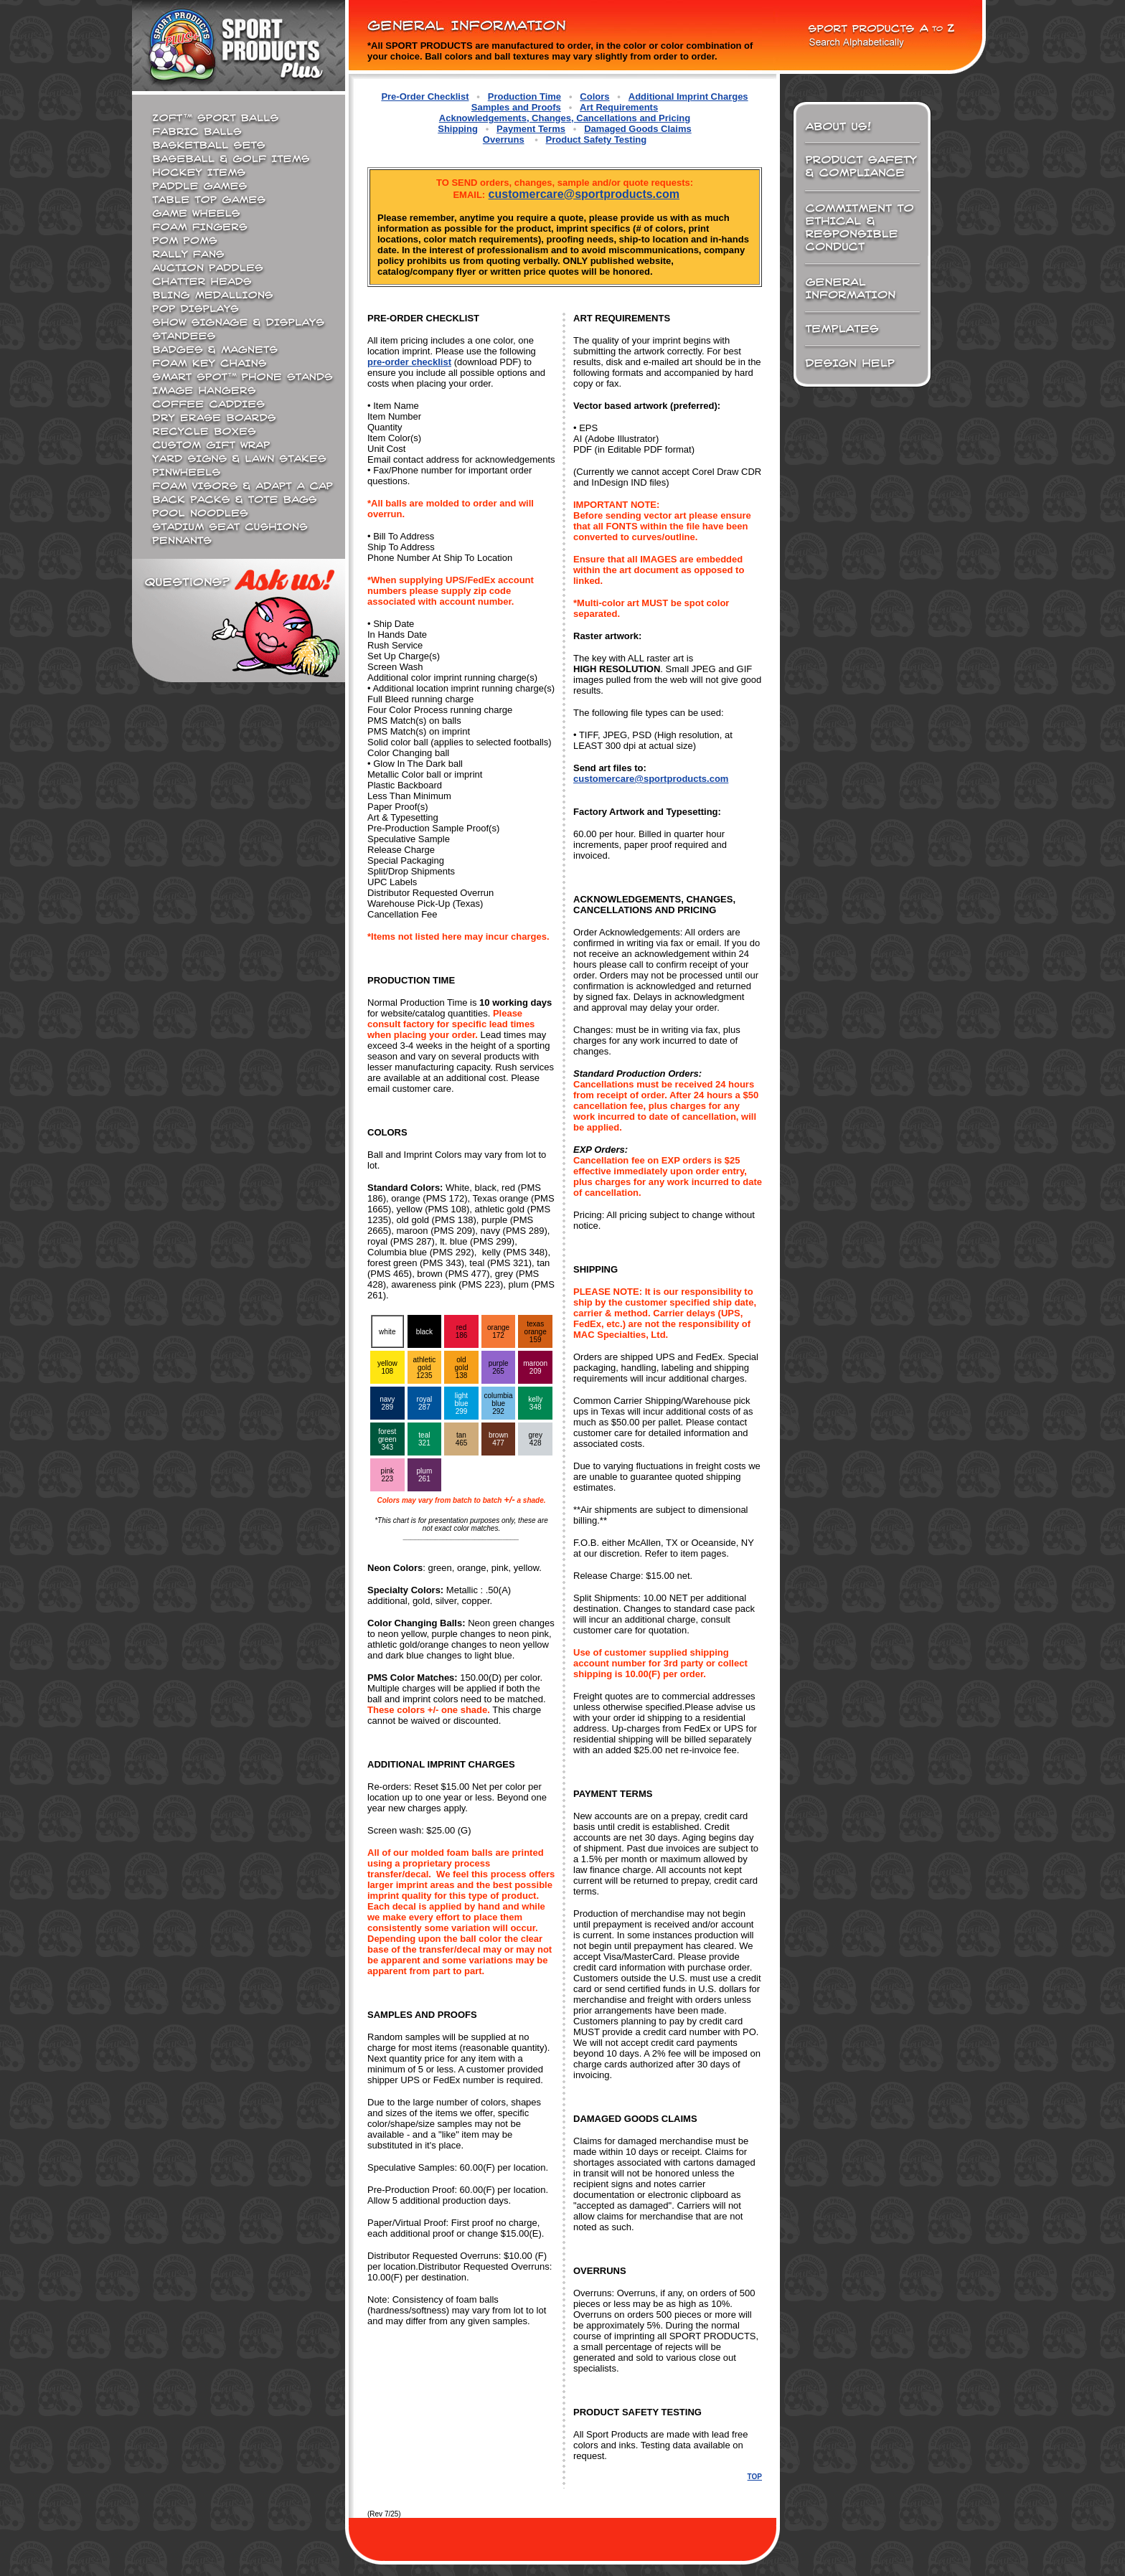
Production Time (524, 96)
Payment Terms (530, 128)
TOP (755, 2477)
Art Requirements (619, 107)
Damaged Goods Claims (638, 128)
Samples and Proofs (516, 107)
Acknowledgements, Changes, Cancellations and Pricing (564, 118)
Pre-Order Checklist (425, 96)
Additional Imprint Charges (688, 96)
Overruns (503, 139)
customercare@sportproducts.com (584, 194)
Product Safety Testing (596, 139)
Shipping (458, 128)
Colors (594, 96)
